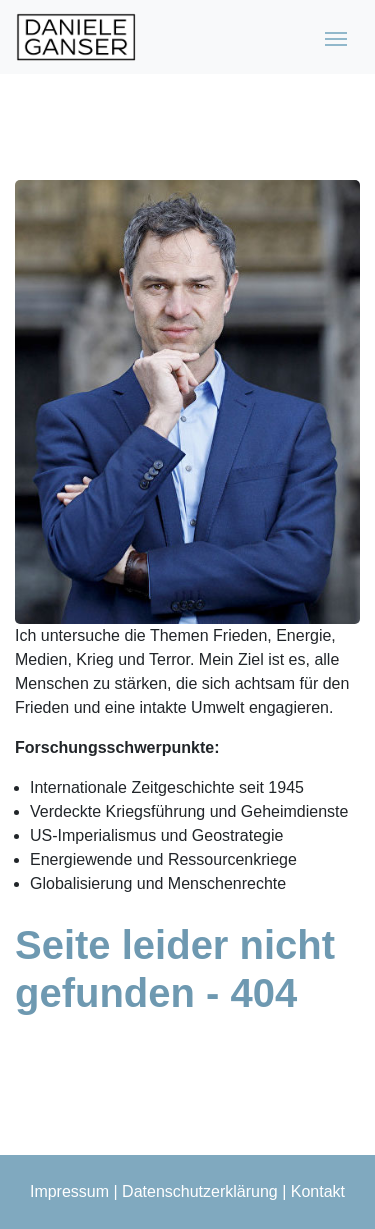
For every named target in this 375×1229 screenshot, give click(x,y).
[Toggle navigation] (336, 37)
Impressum (69, 1191)
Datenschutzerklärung (200, 1191)
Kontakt (318, 1191)
